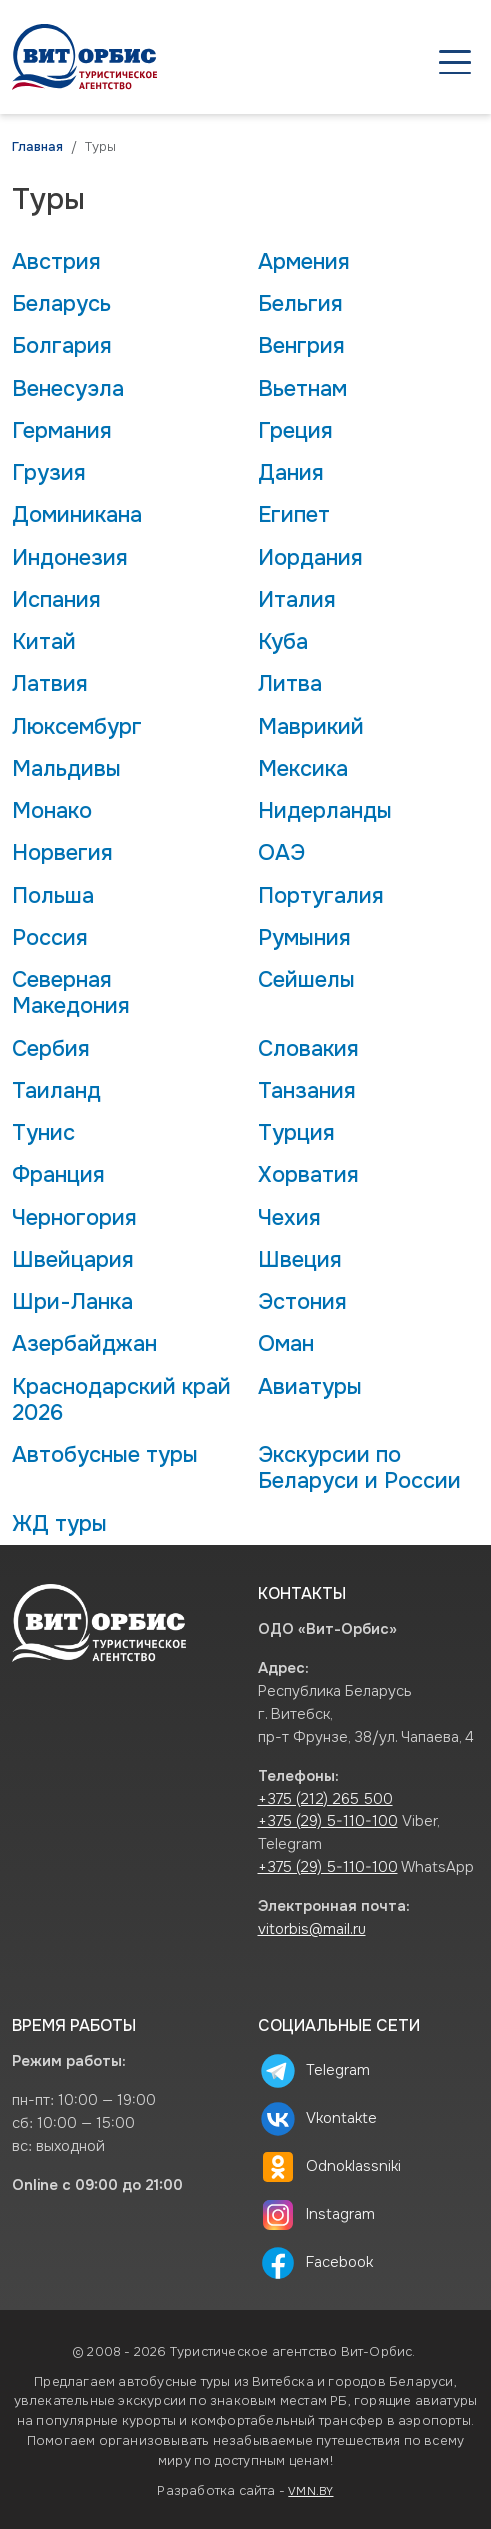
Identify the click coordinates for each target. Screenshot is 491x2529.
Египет (294, 515)
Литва (290, 684)
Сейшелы (306, 980)
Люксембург (77, 727)
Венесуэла (68, 389)
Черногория (74, 1218)
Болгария (62, 346)
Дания (291, 473)
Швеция (300, 1260)
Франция (58, 1175)
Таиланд (56, 1091)
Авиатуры (310, 1387)
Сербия (51, 1049)
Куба (283, 642)
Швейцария (73, 1260)
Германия (62, 431)
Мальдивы (66, 769)
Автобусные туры (105, 1455)
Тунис (43, 1133)
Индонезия (70, 558)
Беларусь (61, 304)
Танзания (307, 1091)
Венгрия (301, 346)
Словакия (308, 1049)
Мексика (303, 769)
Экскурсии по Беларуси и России (359, 1468)
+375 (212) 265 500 (325, 1799)
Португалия (321, 896)
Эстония (302, 1302)
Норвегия (62, 853)
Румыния (304, 938)
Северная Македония (71, 993)
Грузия (49, 473)
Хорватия (308, 1175)
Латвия (50, 684)
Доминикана (77, 515)
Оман (286, 1344)
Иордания (310, 558)
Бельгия (300, 304)
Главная (37, 147)
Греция (295, 431)
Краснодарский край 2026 (121, 1400)
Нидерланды (325, 811)
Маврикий (311, 727)
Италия (297, 600)
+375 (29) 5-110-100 (328, 1821)
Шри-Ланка (72, 1302)
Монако (52, 811)
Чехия (289, 1218)
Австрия (56, 262)
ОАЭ (281, 853)
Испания (56, 600)
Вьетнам (302, 389)
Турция (296, 1133)
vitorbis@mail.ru (312, 1929)
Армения (304, 262)
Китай (44, 642)
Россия (50, 938)
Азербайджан (84, 1344)
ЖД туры (59, 1524)
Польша (53, 896)
